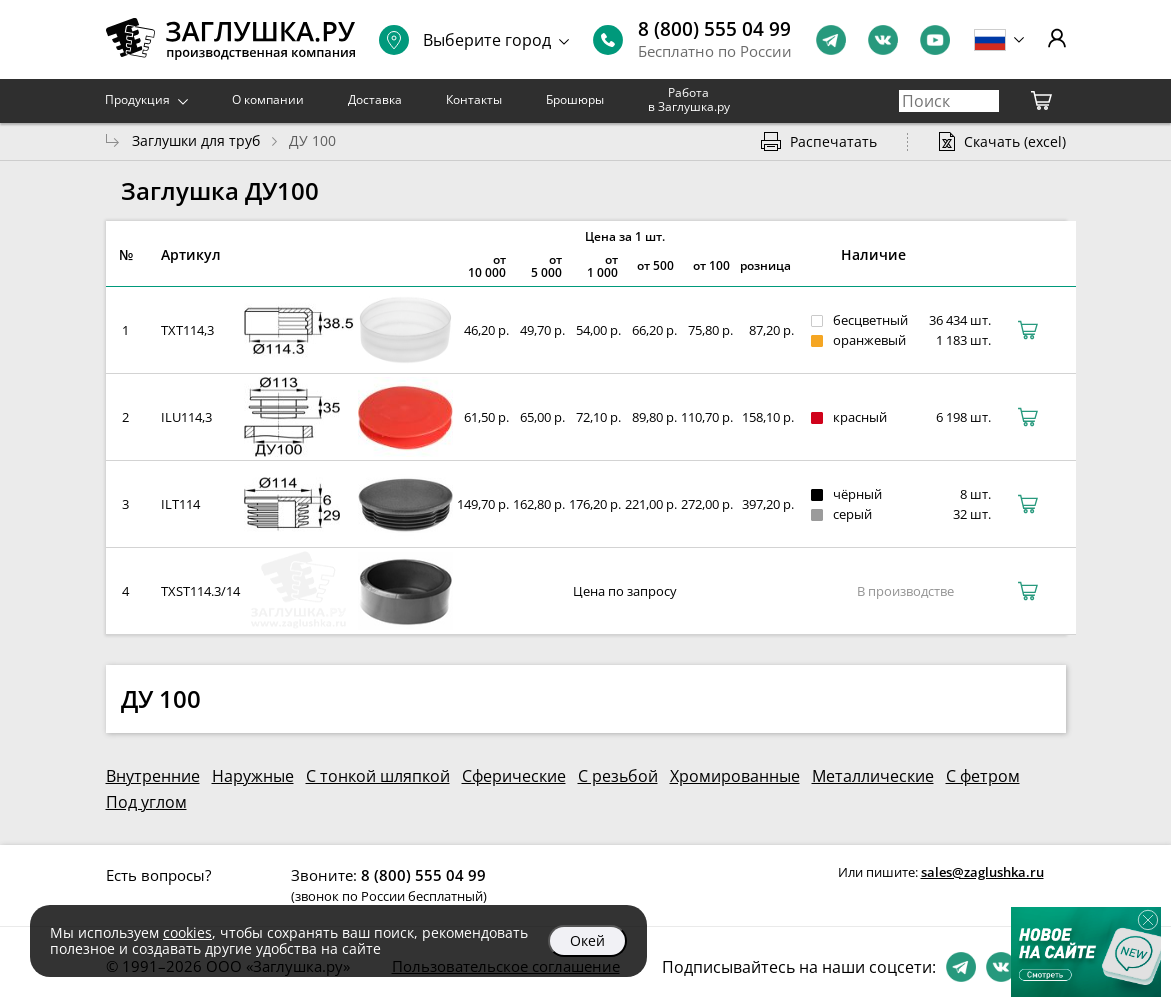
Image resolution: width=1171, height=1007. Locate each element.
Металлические (873, 776)
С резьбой (618, 776)
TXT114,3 (187, 330)
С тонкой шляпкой (378, 776)
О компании (268, 99)
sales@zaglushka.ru (982, 872)
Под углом (146, 802)
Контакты (474, 99)
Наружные (253, 776)
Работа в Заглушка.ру (689, 99)
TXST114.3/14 (200, 591)
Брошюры (575, 99)
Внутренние (153, 776)
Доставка (375, 99)
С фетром (983, 776)
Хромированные (735, 776)
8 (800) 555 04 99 (714, 29)
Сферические (514, 776)
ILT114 (180, 504)
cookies (187, 932)
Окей (587, 940)
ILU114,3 (186, 417)
